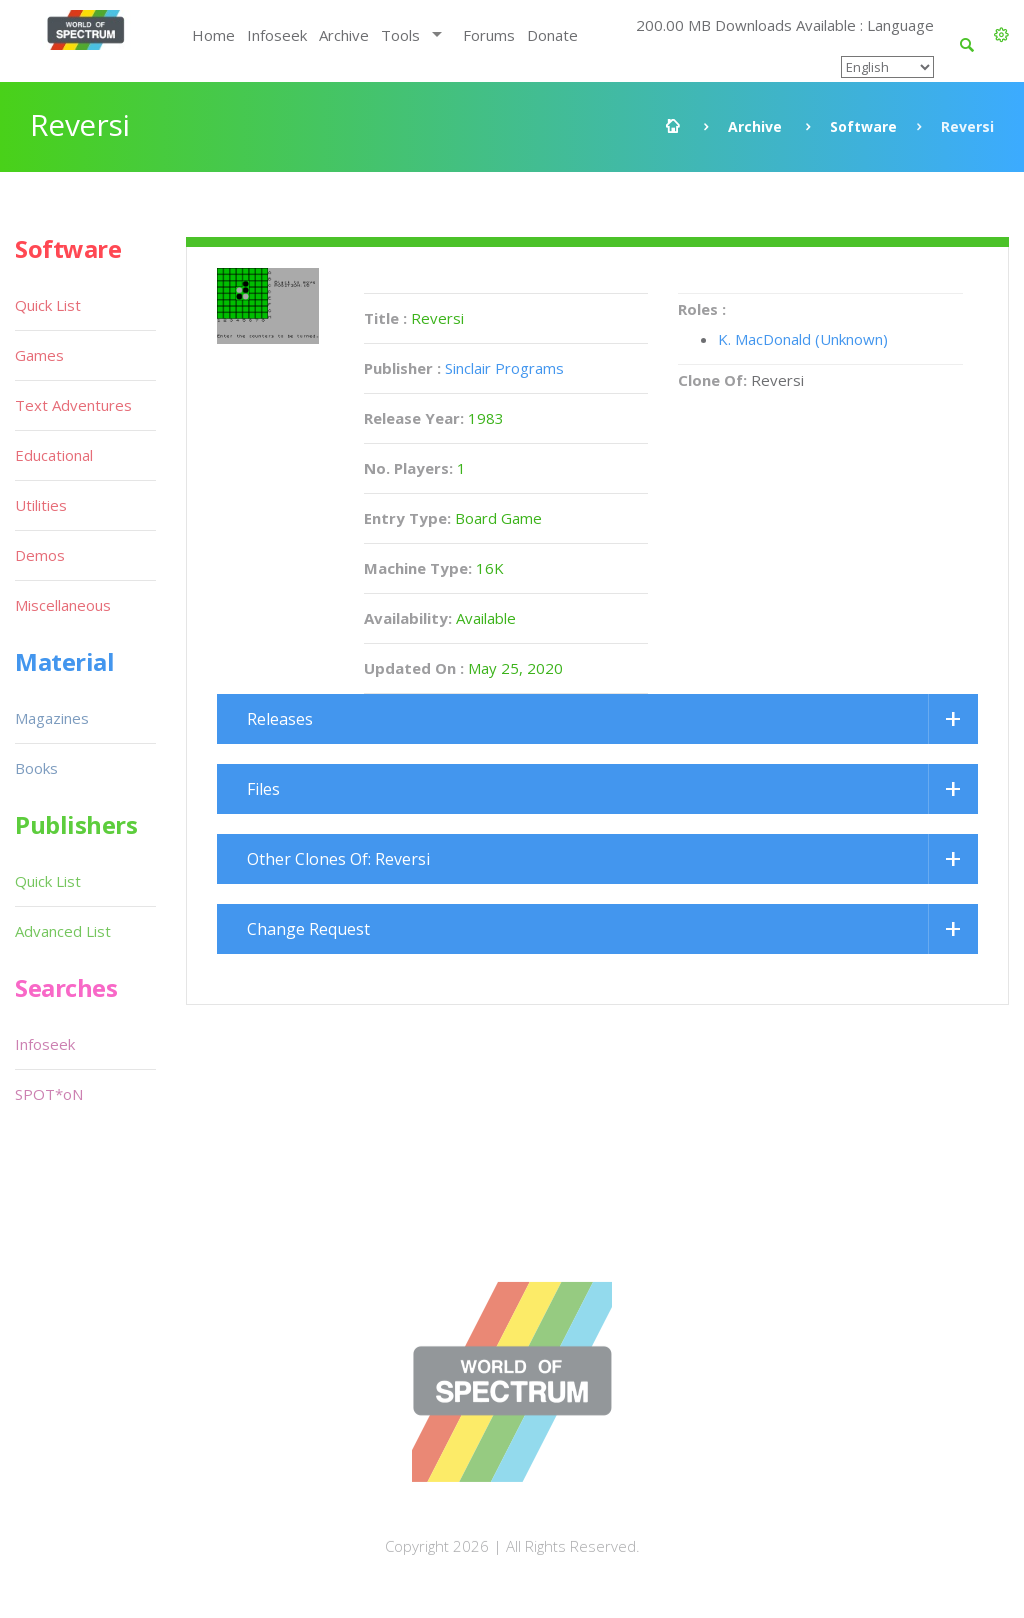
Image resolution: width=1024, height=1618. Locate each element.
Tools (400, 35)
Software (863, 126)
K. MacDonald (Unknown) (803, 339)
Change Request (308, 929)
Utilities (41, 505)
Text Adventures (73, 405)
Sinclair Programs (504, 368)
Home (213, 35)
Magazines (52, 718)
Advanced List (63, 931)
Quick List (48, 305)
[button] (1001, 35)
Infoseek (277, 35)
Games (39, 355)
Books (36, 768)
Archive (344, 35)
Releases (280, 719)
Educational (54, 455)
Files (263, 789)
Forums (489, 35)
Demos (40, 555)
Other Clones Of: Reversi (338, 859)
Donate (552, 35)
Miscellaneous (63, 605)
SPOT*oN (49, 1094)
